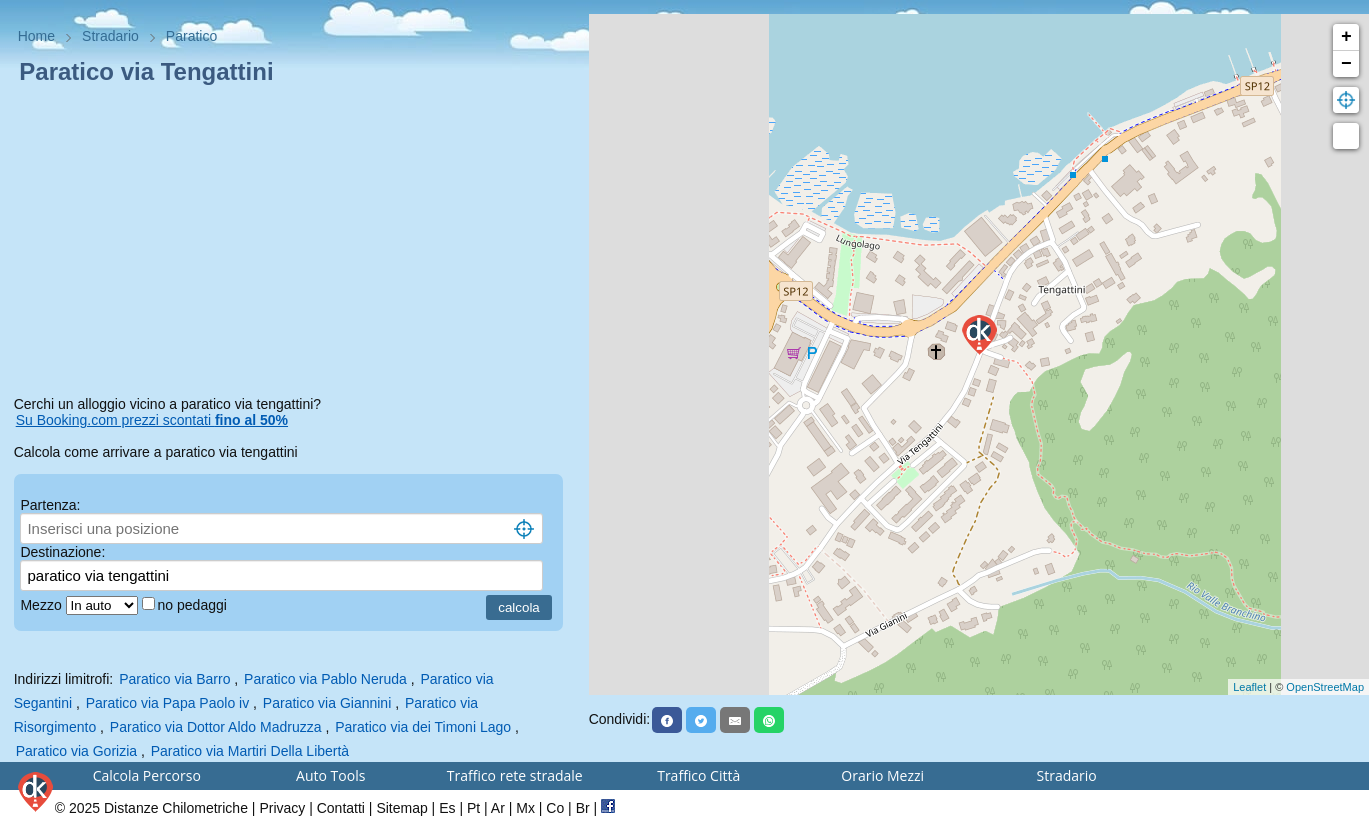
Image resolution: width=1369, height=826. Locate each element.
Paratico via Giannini (327, 703)
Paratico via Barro (174, 679)
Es (447, 808)
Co (555, 808)
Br (583, 808)
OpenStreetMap (1325, 687)
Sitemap (401, 808)
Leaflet (1249, 687)
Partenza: (50, 505)
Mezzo (42, 605)
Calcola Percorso (147, 775)
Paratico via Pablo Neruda (325, 679)
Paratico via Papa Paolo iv (167, 703)
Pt (473, 808)
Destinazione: (62, 552)
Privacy (282, 808)
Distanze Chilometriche (176, 808)
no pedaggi (194, 605)
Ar (498, 808)
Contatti (341, 808)
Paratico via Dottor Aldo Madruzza (216, 727)
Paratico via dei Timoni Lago (423, 727)
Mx (525, 808)
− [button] (1346, 64)
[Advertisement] (294, 244)
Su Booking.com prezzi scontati (152, 420)
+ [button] (1346, 37)
